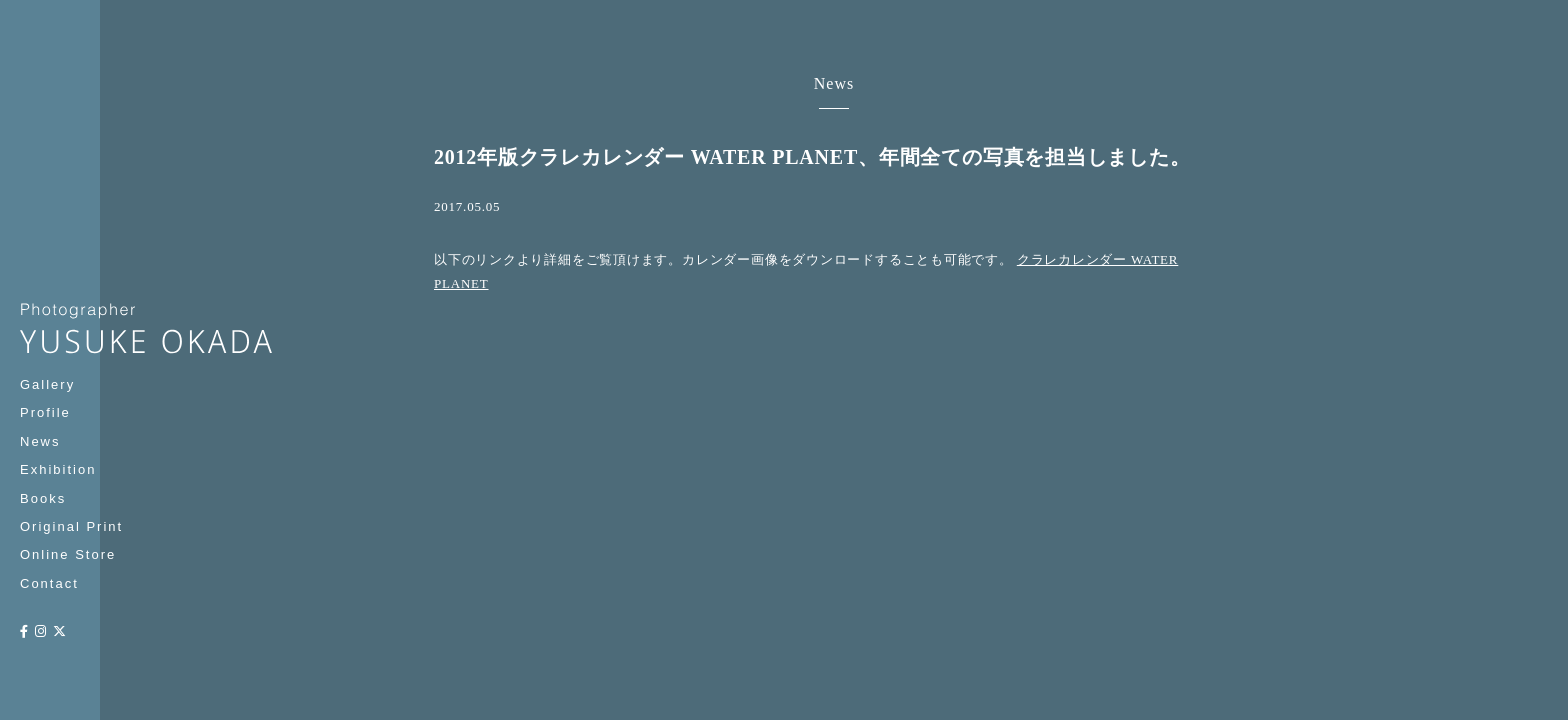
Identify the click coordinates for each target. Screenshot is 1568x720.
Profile (45, 412)
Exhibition (58, 469)
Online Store (68, 554)
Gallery (47, 384)
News (40, 441)
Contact (49, 583)
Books (43, 498)
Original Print (71, 526)
